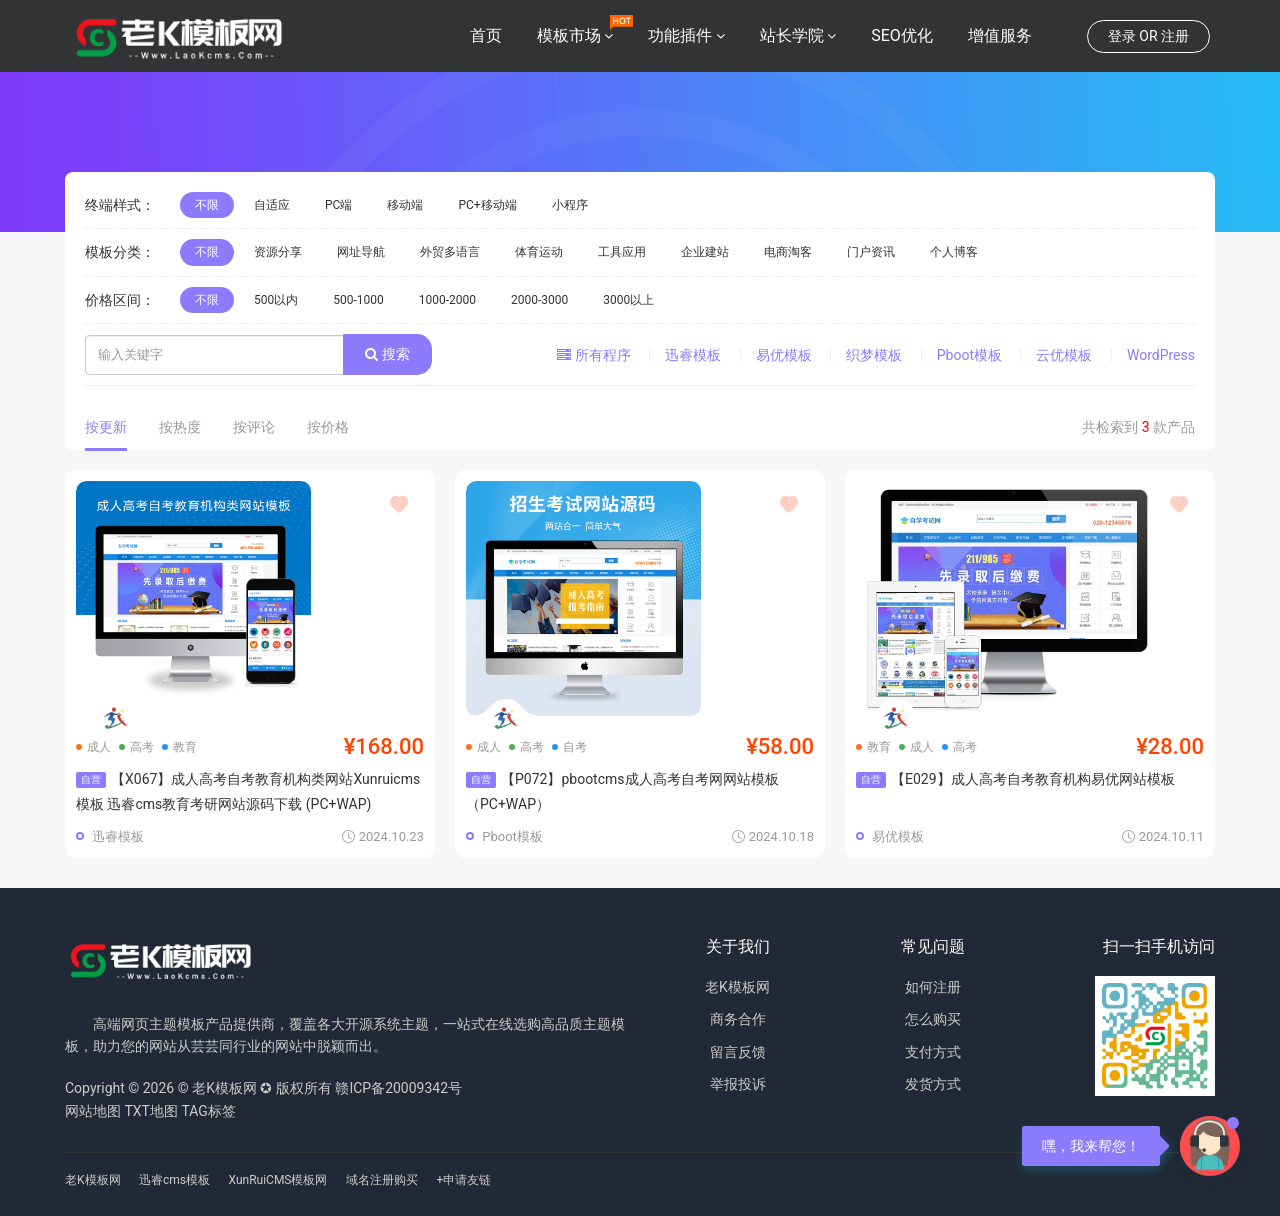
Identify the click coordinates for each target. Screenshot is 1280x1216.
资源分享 (278, 252)
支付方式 (933, 1052)
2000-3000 (539, 300)
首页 (486, 35)
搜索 (387, 354)
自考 (569, 747)
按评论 (254, 427)
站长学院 (792, 35)
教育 (179, 747)
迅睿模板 (693, 355)
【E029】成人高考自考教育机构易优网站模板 (1015, 779)
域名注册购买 (382, 1180)
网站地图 (93, 1111)
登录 (1122, 36)
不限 (207, 205)
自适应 (272, 205)
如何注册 (933, 987)
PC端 (338, 205)
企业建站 (705, 252)
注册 (1175, 36)
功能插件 (680, 35)
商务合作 (738, 1019)
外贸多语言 (450, 252)
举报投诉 (738, 1084)
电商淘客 (788, 252)
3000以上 (628, 300)
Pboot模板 (969, 355)
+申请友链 (463, 1180)
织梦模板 (874, 355)
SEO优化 (902, 35)
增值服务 (1000, 35)
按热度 (180, 427)
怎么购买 (933, 1019)
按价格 (328, 427)
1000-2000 (447, 300)
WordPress (1161, 355)
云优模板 (1064, 355)
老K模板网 (737, 987)
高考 (136, 747)
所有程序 (593, 355)
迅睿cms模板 (174, 1180)
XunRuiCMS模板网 (278, 1180)
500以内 (276, 300)
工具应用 (622, 252)
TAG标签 (208, 1111)
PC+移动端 (487, 205)
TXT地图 (150, 1111)
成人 (93, 747)
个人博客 (954, 252)
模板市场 (569, 35)
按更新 (106, 427)
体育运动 (539, 252)
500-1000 (358, 300)
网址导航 (361, 252)
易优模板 (784, 355)
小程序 (570, 205)
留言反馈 (738, 1052)
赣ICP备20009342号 (398, 1088)
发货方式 (933, 1084)
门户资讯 (871, 252)
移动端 (405, 205)
